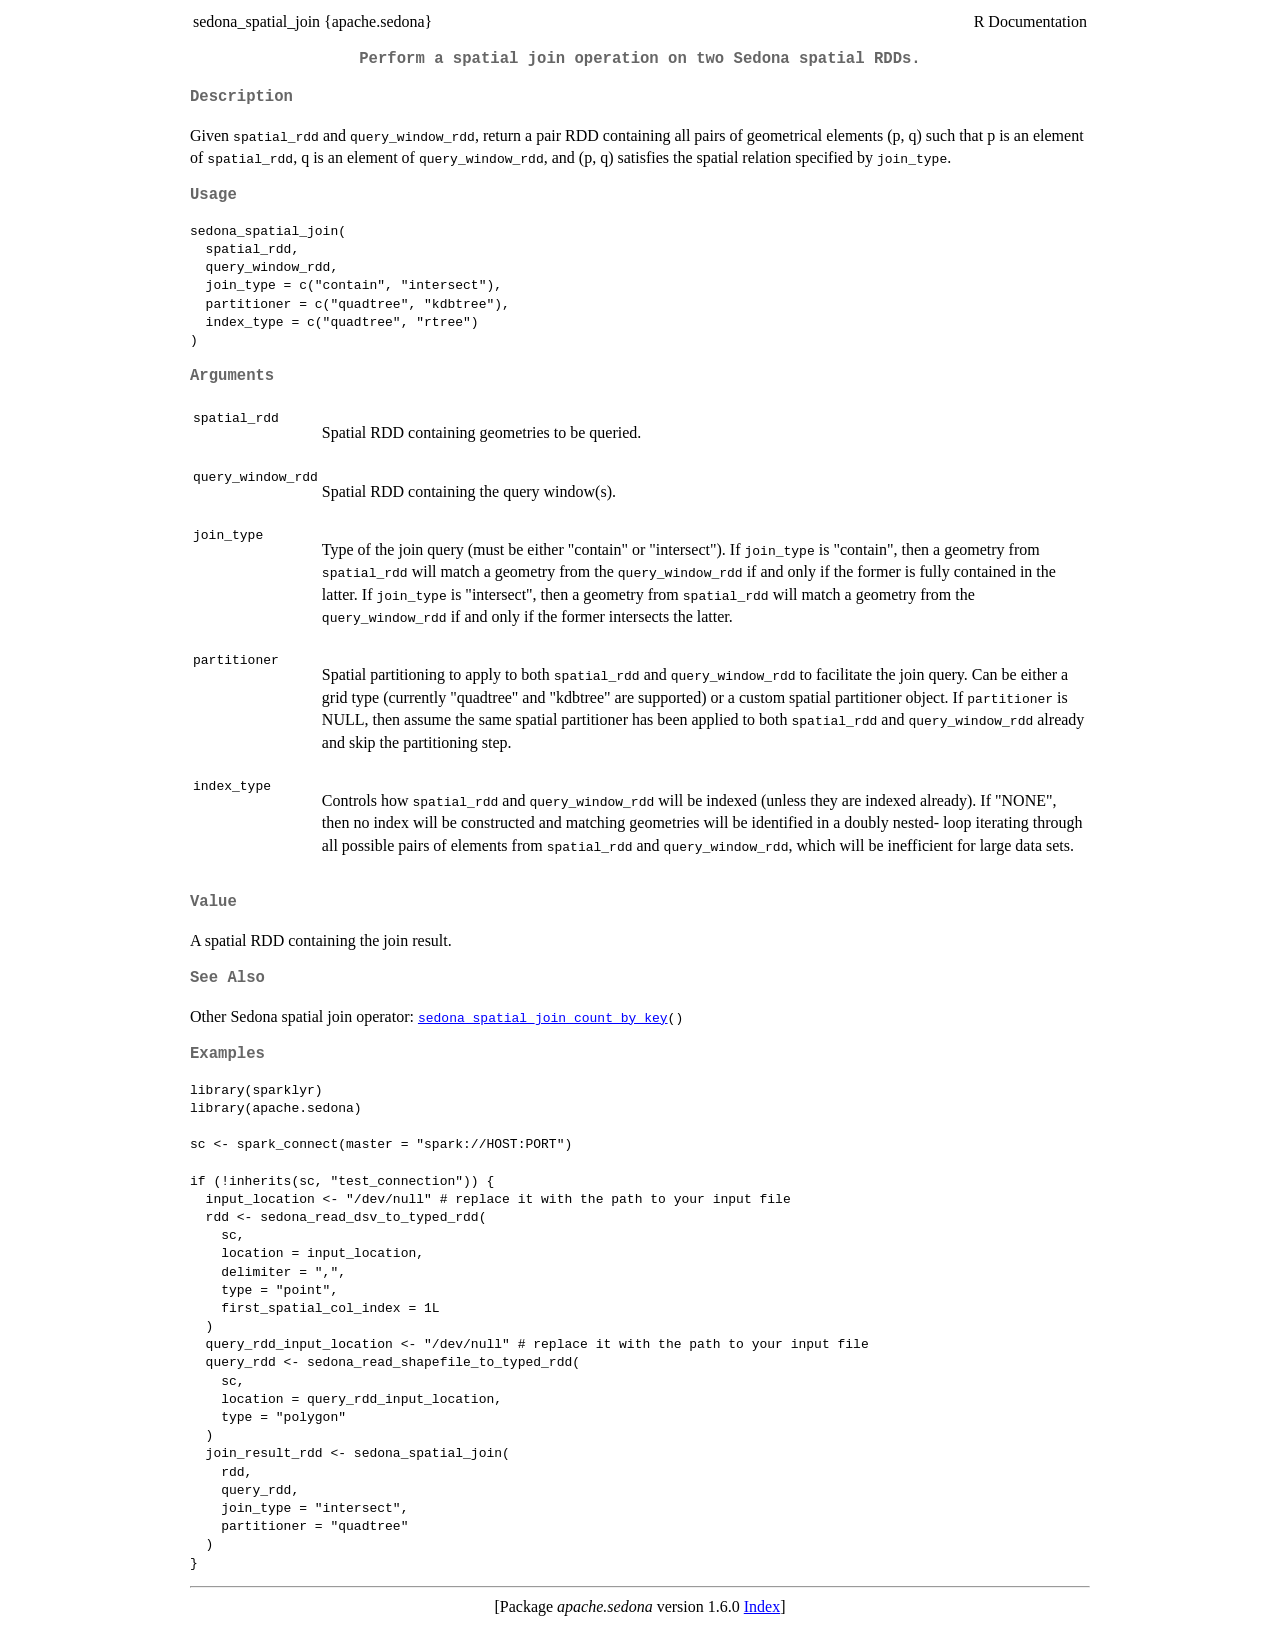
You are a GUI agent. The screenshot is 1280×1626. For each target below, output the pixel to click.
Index (762, 1606)
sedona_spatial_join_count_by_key (543, 1017)
